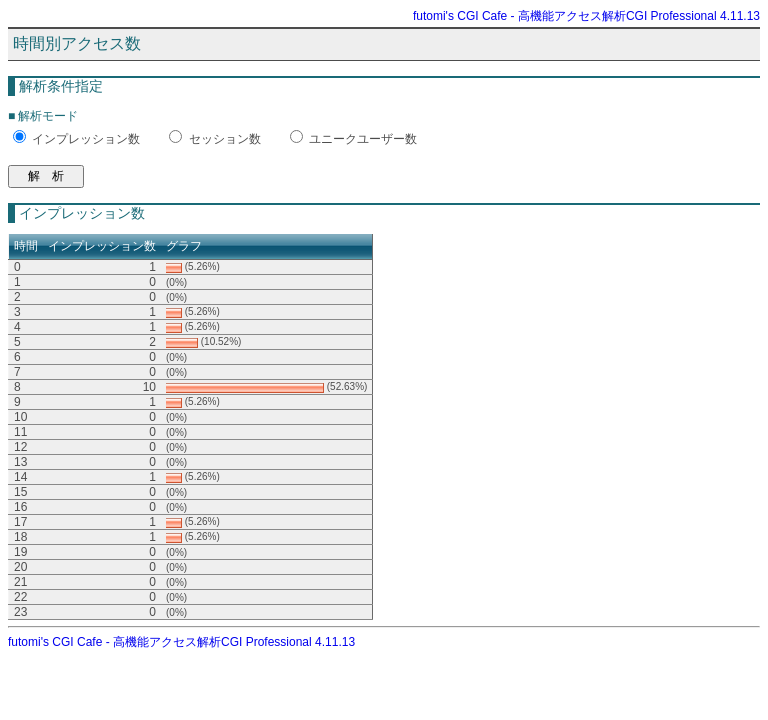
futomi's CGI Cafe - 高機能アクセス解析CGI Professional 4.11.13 (586, 16)
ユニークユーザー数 (363, 139)
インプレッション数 (86, 139)
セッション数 (225, 139)
